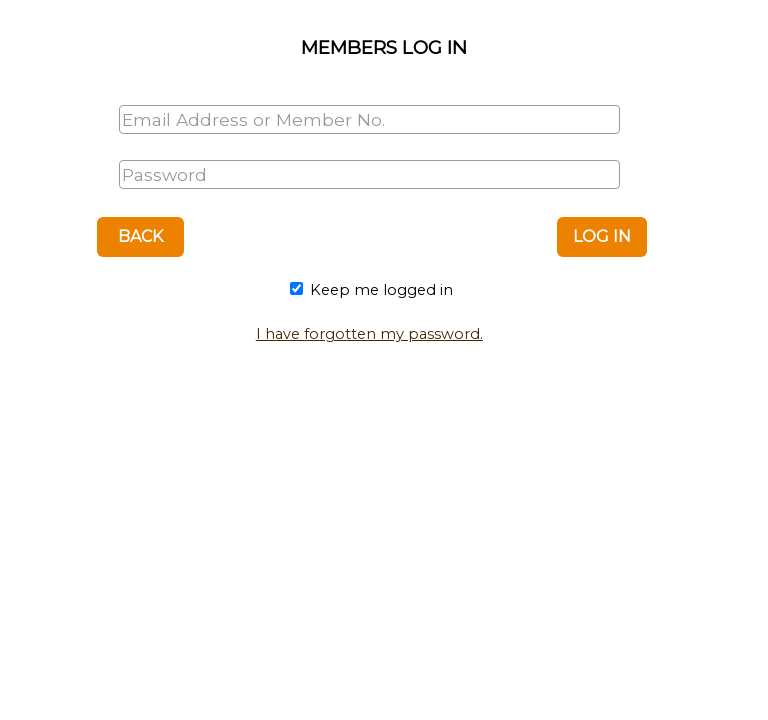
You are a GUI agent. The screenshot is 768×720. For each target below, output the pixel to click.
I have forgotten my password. (369, 334)
